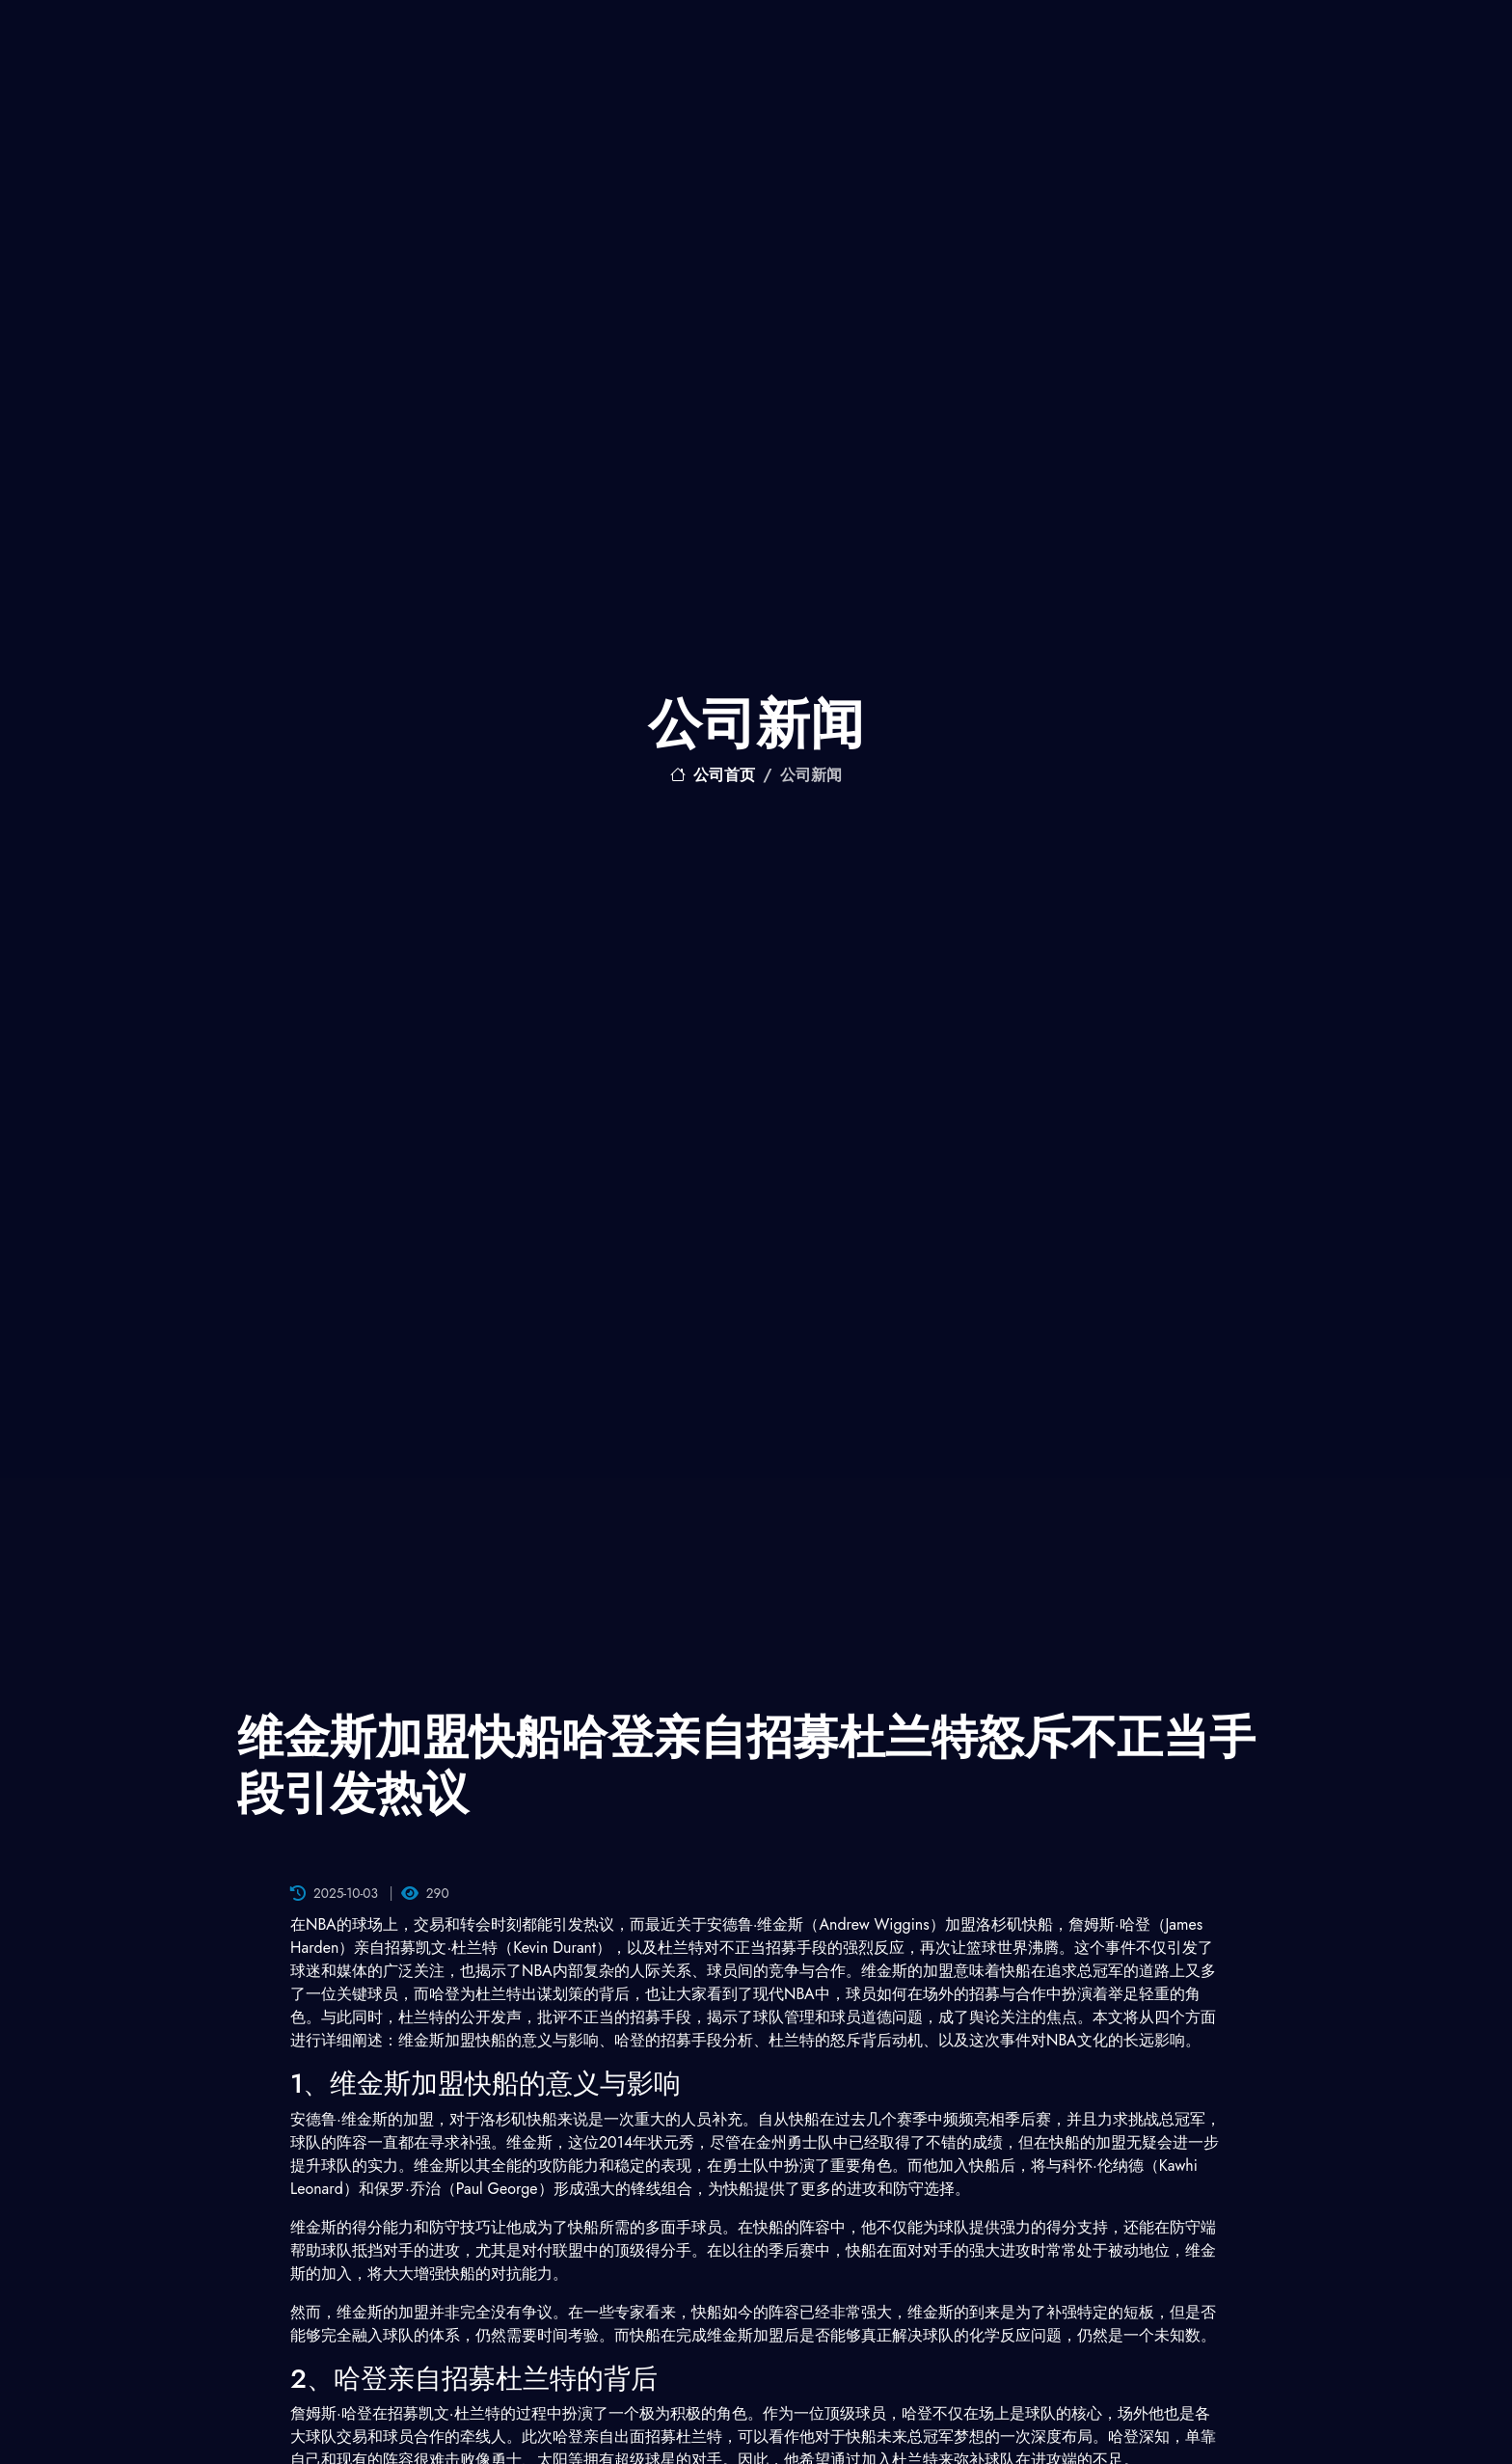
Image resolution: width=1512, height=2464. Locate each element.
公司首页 (712, 775)
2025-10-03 (334, 1893)
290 (425, 1893)
